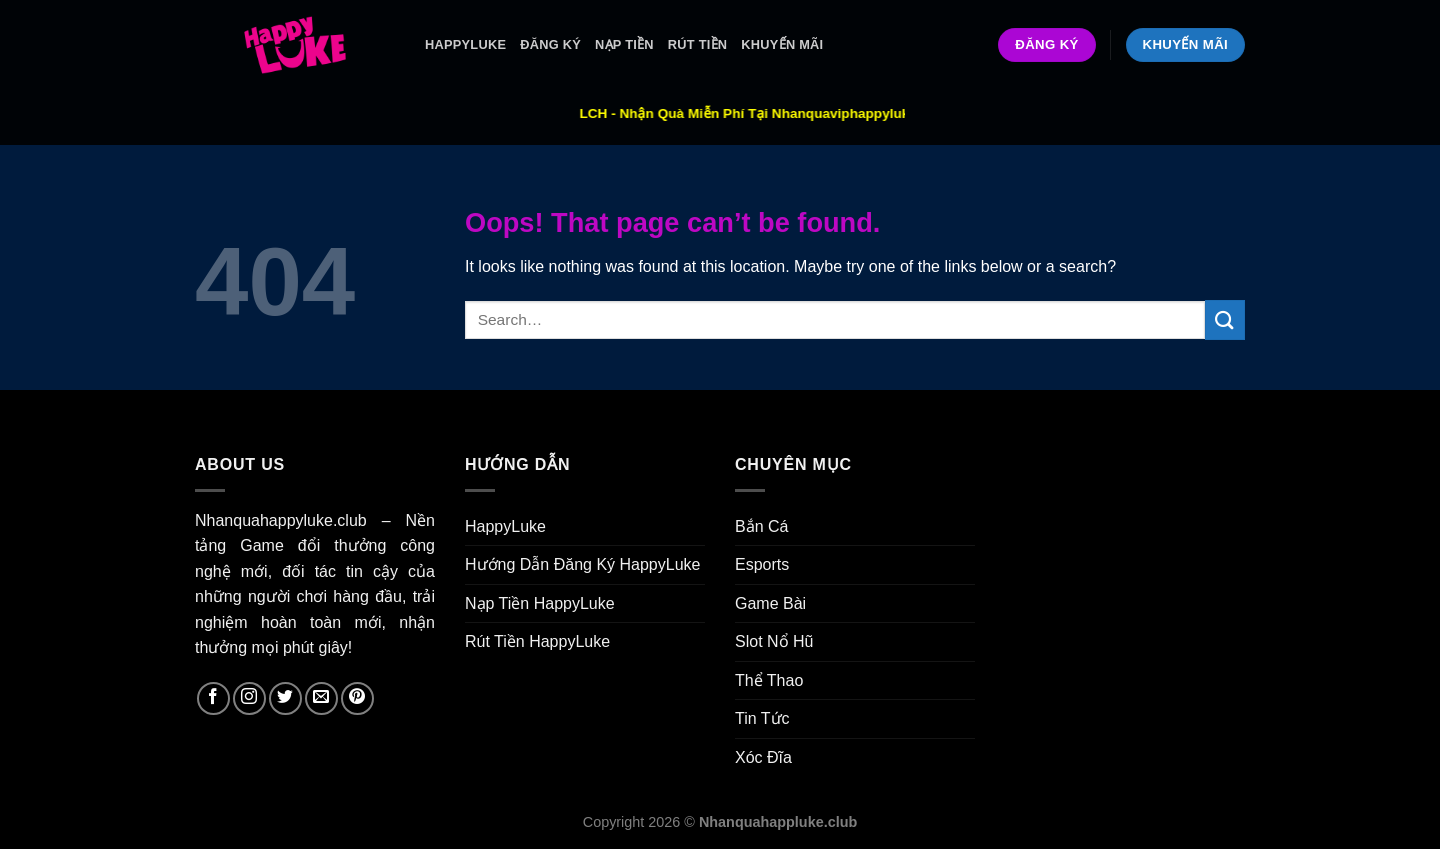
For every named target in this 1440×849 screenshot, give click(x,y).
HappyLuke (465, 44)
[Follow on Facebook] (213, 698)
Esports (762, 564)
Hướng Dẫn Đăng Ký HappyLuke (582, 564)
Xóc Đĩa (763, 757)
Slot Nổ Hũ (774, 641)
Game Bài (770, 603)
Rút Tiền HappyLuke (537, 641)
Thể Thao (769, 680)
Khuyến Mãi (782, 44)
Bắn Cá (761, 526)
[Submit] (1225, 319)
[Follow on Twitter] (285, 698)
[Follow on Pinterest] (357, 698)
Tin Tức (762, 718)
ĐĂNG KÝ (550, 44)
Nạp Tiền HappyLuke (540, 603)
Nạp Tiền (624, 44)
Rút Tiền (698, 44)
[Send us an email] (321, 698)
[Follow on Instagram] (249, 698)
